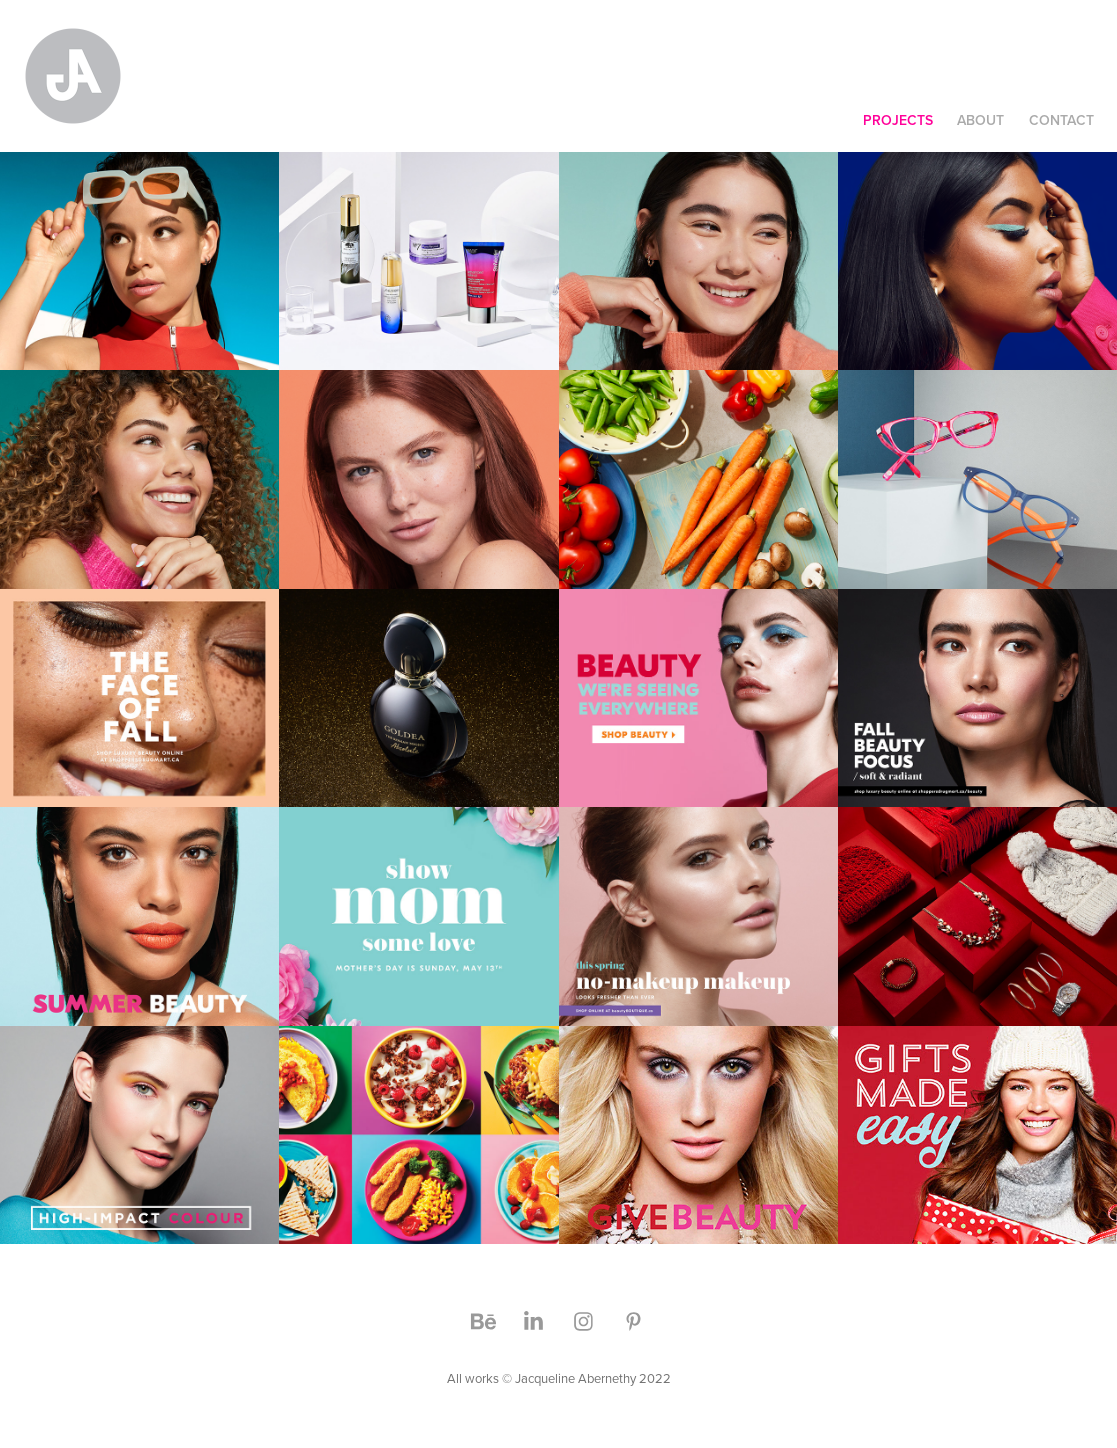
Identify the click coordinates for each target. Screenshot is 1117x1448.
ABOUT (980, 120)
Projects (898, 120)
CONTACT (1061, 120)
